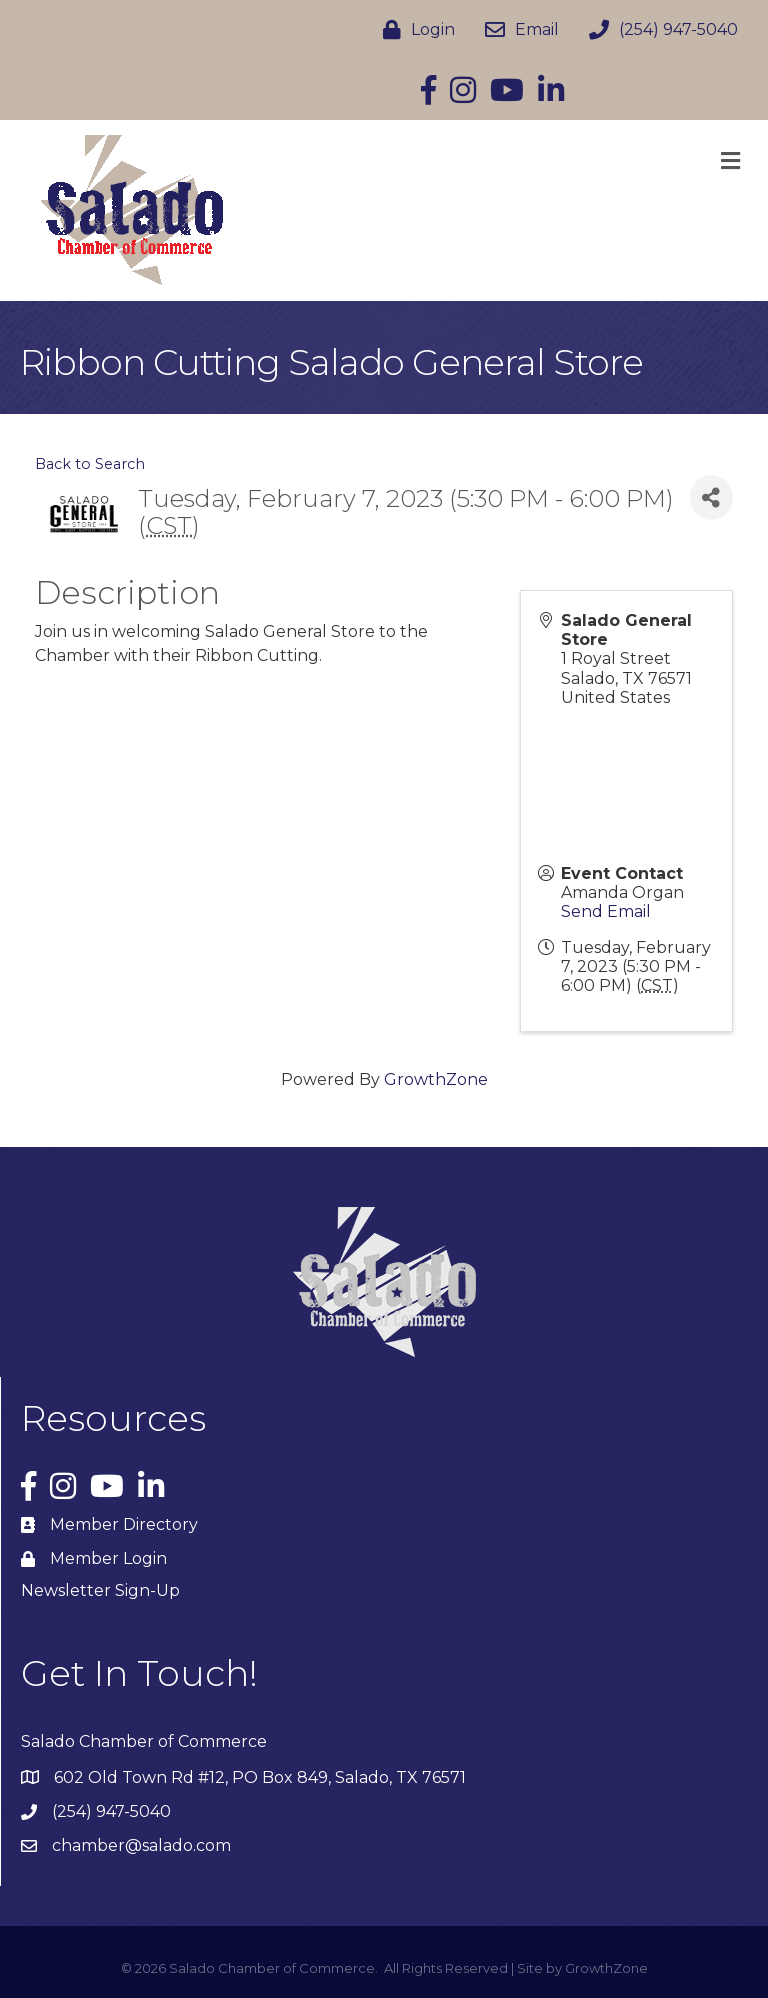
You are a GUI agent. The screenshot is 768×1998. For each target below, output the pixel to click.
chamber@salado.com (141, 1845)
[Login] (414, 30)
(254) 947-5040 (111, 1811)
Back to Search (90, 464)
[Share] (711, 497)
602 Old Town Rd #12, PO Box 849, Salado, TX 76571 (260, 1777)
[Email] (517, 30)
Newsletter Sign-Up (100, 1590)
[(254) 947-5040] (658, 30)
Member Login (108, 1558)
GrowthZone (436, 1079)
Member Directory (124, 1524)
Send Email (606, 911)
